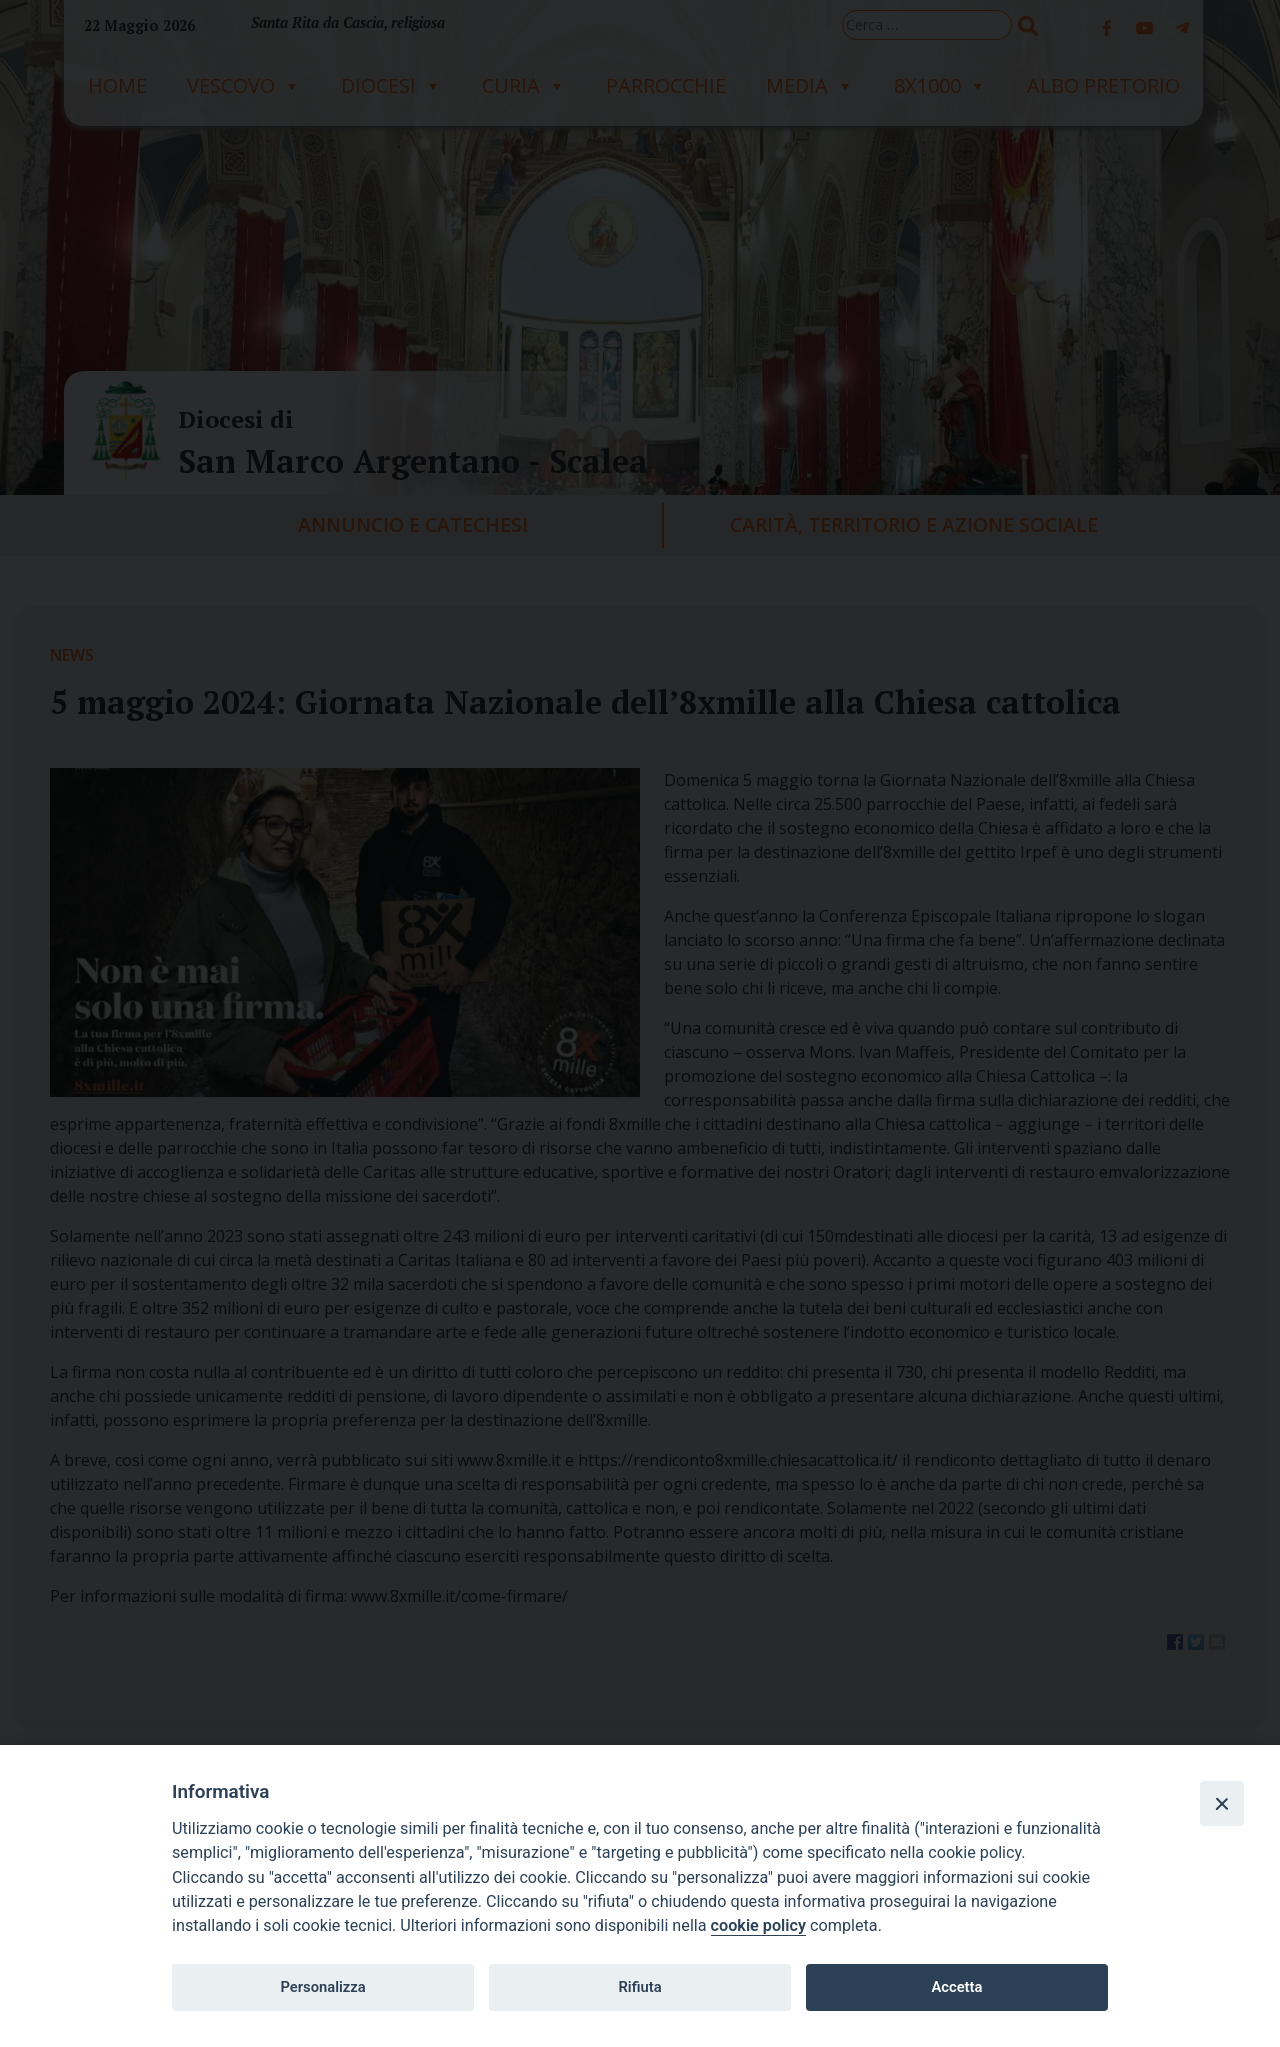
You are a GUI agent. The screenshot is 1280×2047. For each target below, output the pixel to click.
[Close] (1222, 1803)
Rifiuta (639, 1987)
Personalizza (322, 1987)
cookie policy (758, 1925)
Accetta (956, 1987)
